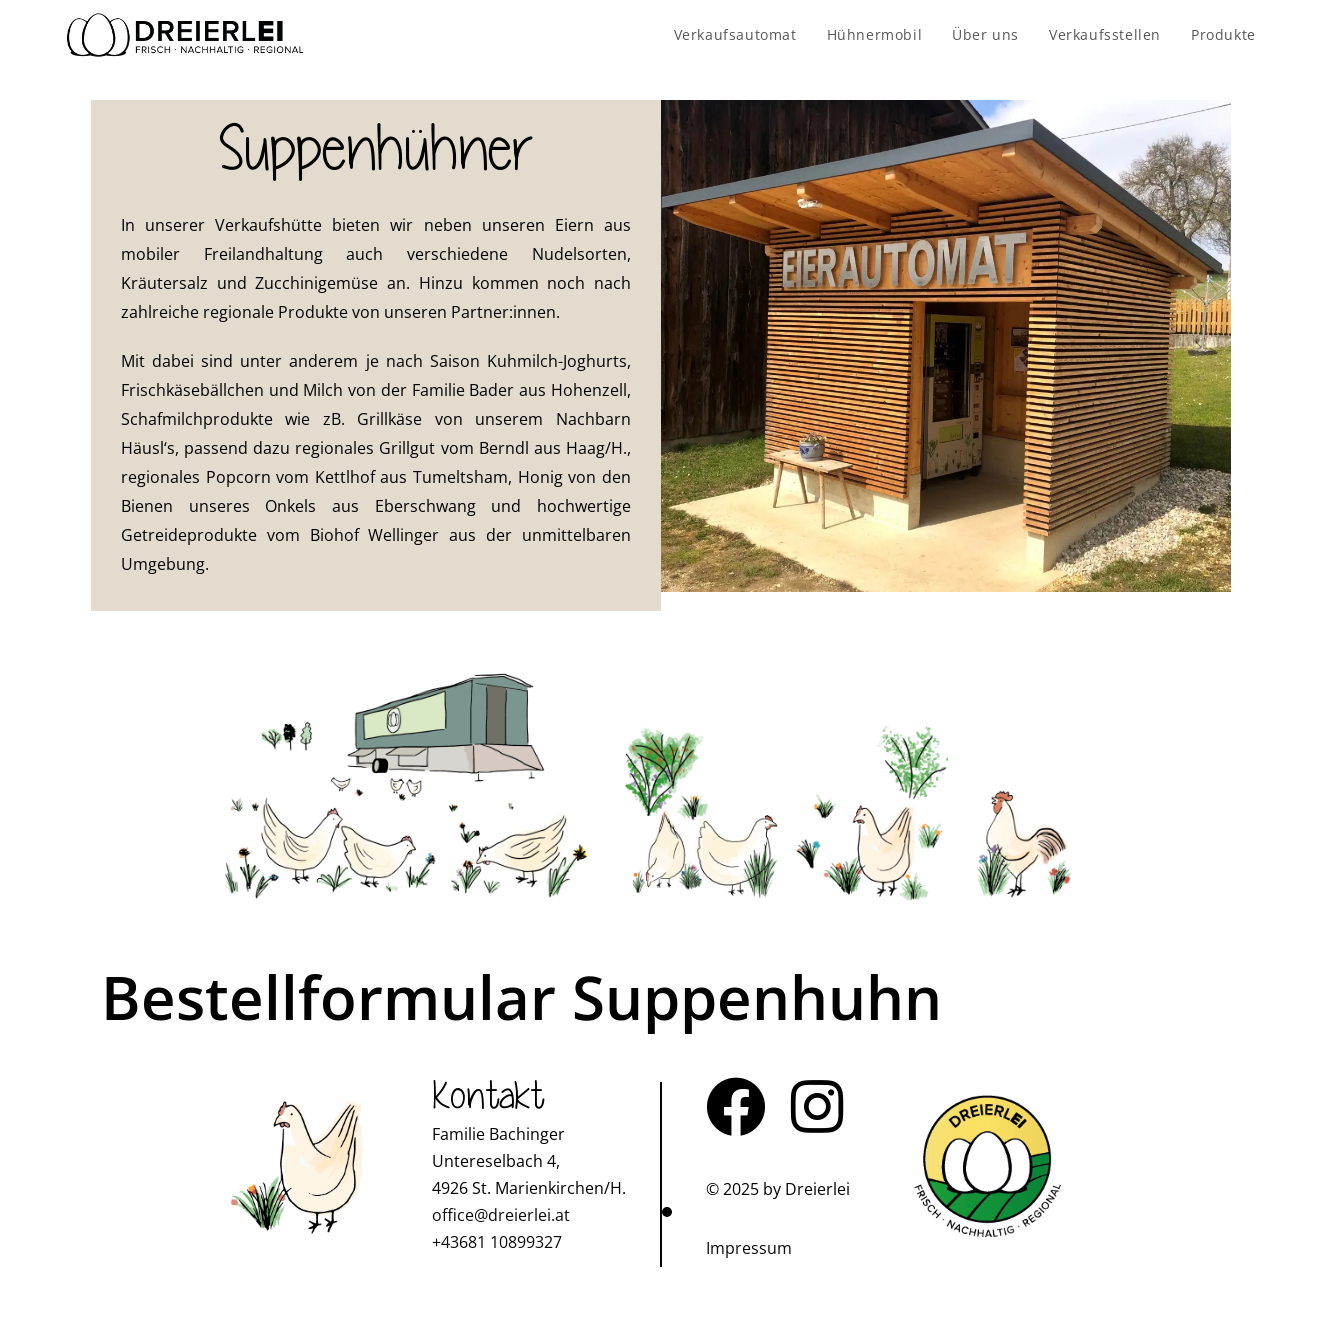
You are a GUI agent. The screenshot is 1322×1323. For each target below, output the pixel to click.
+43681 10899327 (497, 1242)
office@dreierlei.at (501, 1215)
